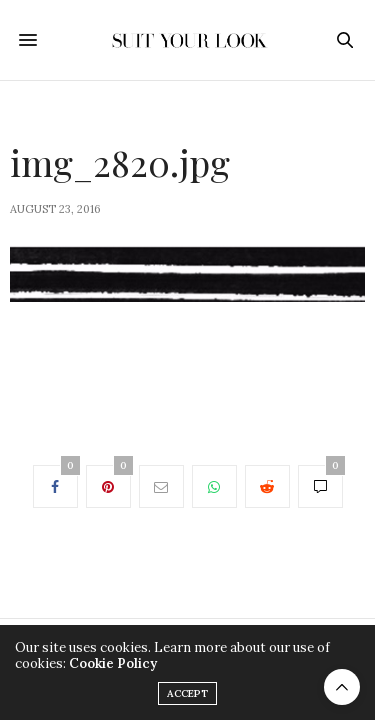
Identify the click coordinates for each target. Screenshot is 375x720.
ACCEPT (187, 693)
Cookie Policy (113, 663)
